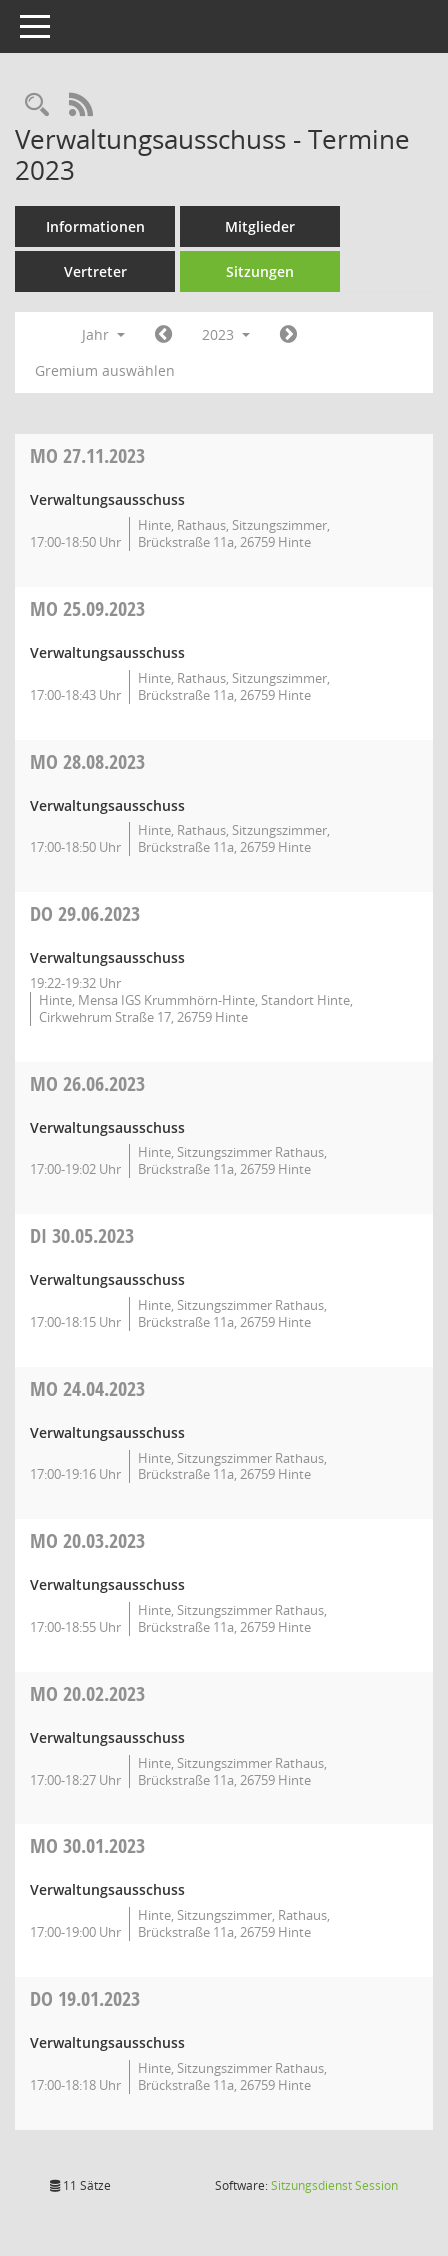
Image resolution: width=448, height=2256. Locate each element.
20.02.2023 (87, 1693)
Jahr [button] (103, 334)
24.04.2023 (87, 1388)
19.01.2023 (85, 1998)
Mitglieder (260, 226)
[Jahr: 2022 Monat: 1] (163, 335)
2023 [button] (226, 334)
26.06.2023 (87, 1083)
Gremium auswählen (105, 370)
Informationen (95, 226)
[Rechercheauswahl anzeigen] (37, 105)
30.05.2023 (82, 1235)
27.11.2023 (87, 455)
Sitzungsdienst (334, 2185)
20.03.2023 (87, 1540)
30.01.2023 (87, 1845)
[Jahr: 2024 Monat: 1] (288, 335)
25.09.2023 (87, 608)
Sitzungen (260, 271)
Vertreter (95, 271)
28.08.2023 (87, 761)
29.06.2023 (85, 913)
